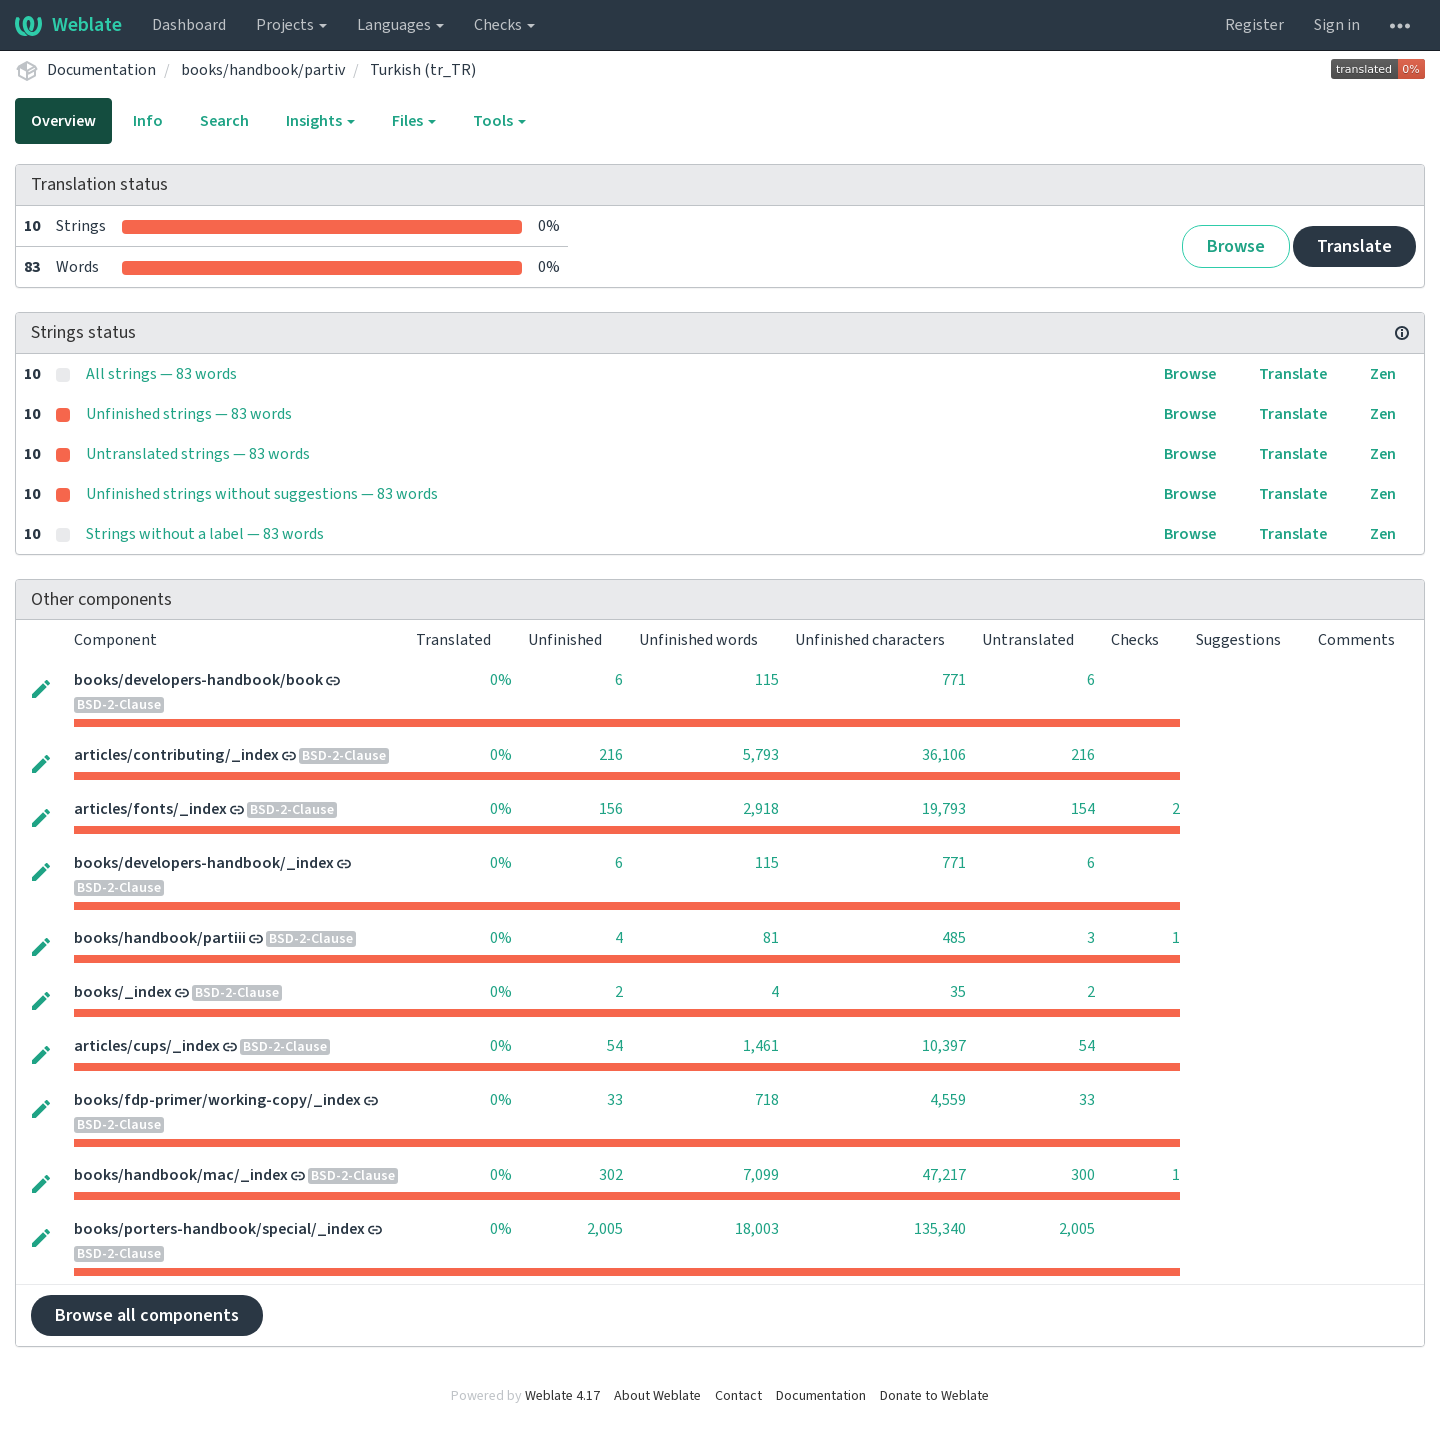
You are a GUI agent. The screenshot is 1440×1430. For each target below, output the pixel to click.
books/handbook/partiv (263, 70)
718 (767, 1100)
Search (224, 121)
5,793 (761, 755)
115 (767, 680)
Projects (291, 25)
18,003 (757, 1229)
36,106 (944, 755)
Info (148, 121)
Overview (63, 121)
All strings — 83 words (161, 374)
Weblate (68, 25)
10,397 (944, 1046)
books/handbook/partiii (160, 938)
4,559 (948, 1100)
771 (954, 680)
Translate (1354, 246)
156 (611, 809)
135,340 (940, 1229)
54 (615, 1046)
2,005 (605, 1229)
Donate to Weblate (934, 1396)
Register (1254, 25)
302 (611, 1175)
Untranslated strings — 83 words (198, 454)
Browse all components (147, 1315)
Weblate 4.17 (562, 1396)
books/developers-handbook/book (198, 680)
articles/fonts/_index (150, 809)
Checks (504, 25)
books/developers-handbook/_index (204, 863)
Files (414, 121)
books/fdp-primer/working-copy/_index (217, 1100)
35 (958, 992)
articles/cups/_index (147, 1046)
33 (615, 1100)
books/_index (123, 992)
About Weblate (657, 1396)
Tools (499, 121)
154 (1083, 809)
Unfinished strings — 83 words (189, 414)
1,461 (761, 1046)
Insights (320, 121)
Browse (1236, 246)
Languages (400, 25)
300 (1083, 1175)
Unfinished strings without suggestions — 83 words (262, 494)
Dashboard (189, 25)
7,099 (761, 1175)
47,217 (944, 1175)
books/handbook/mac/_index (181, 1175)
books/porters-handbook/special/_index (219, 1229)
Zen (1383, 374)
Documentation (101, 70)
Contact (738, 1396)
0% (501, 680)
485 (954, 938)
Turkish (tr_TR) (423, 70)
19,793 (944, 809)
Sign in (1337, 25)
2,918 (761, 809)
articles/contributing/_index (176, 755)
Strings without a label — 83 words (205, 534)
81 (771, 938)
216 (611, 755)
